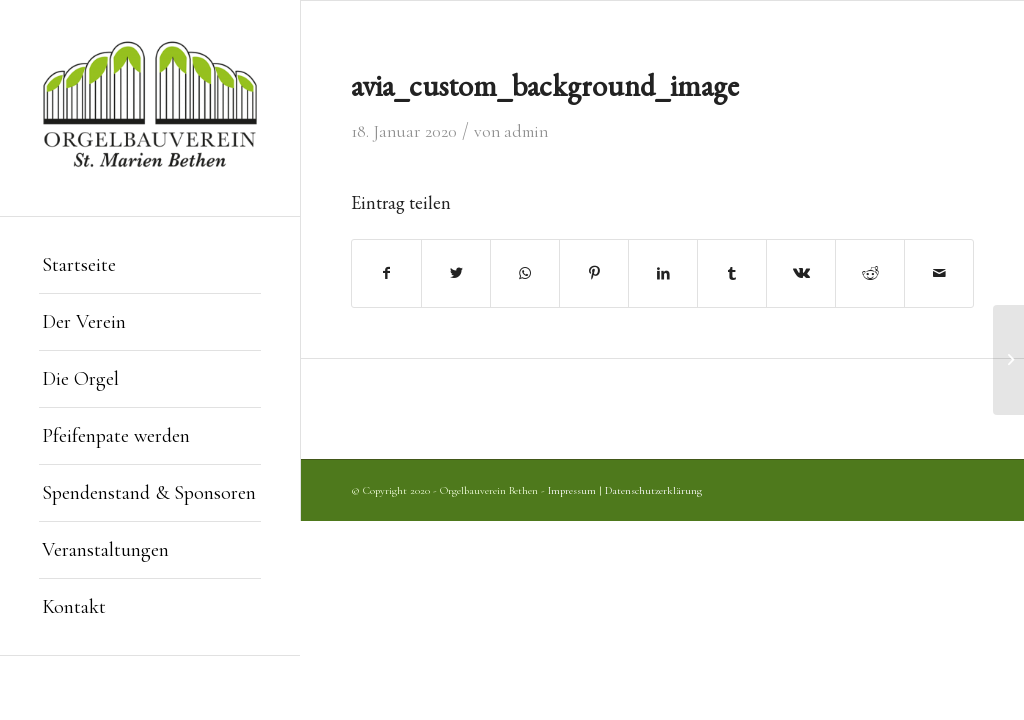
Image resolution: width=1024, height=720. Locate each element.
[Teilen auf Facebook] (386, 273)
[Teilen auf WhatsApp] (525, 273)
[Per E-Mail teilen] (939, 273)
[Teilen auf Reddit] (870, 273)
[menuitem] (150, 265)
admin (526, 131)
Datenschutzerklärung (653, 490)
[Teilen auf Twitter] (456, 273)
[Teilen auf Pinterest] (594, 273)
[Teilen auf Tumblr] (732, 273)
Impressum (572, 490)
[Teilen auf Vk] (801, 273)
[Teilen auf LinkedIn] (663, 273)
